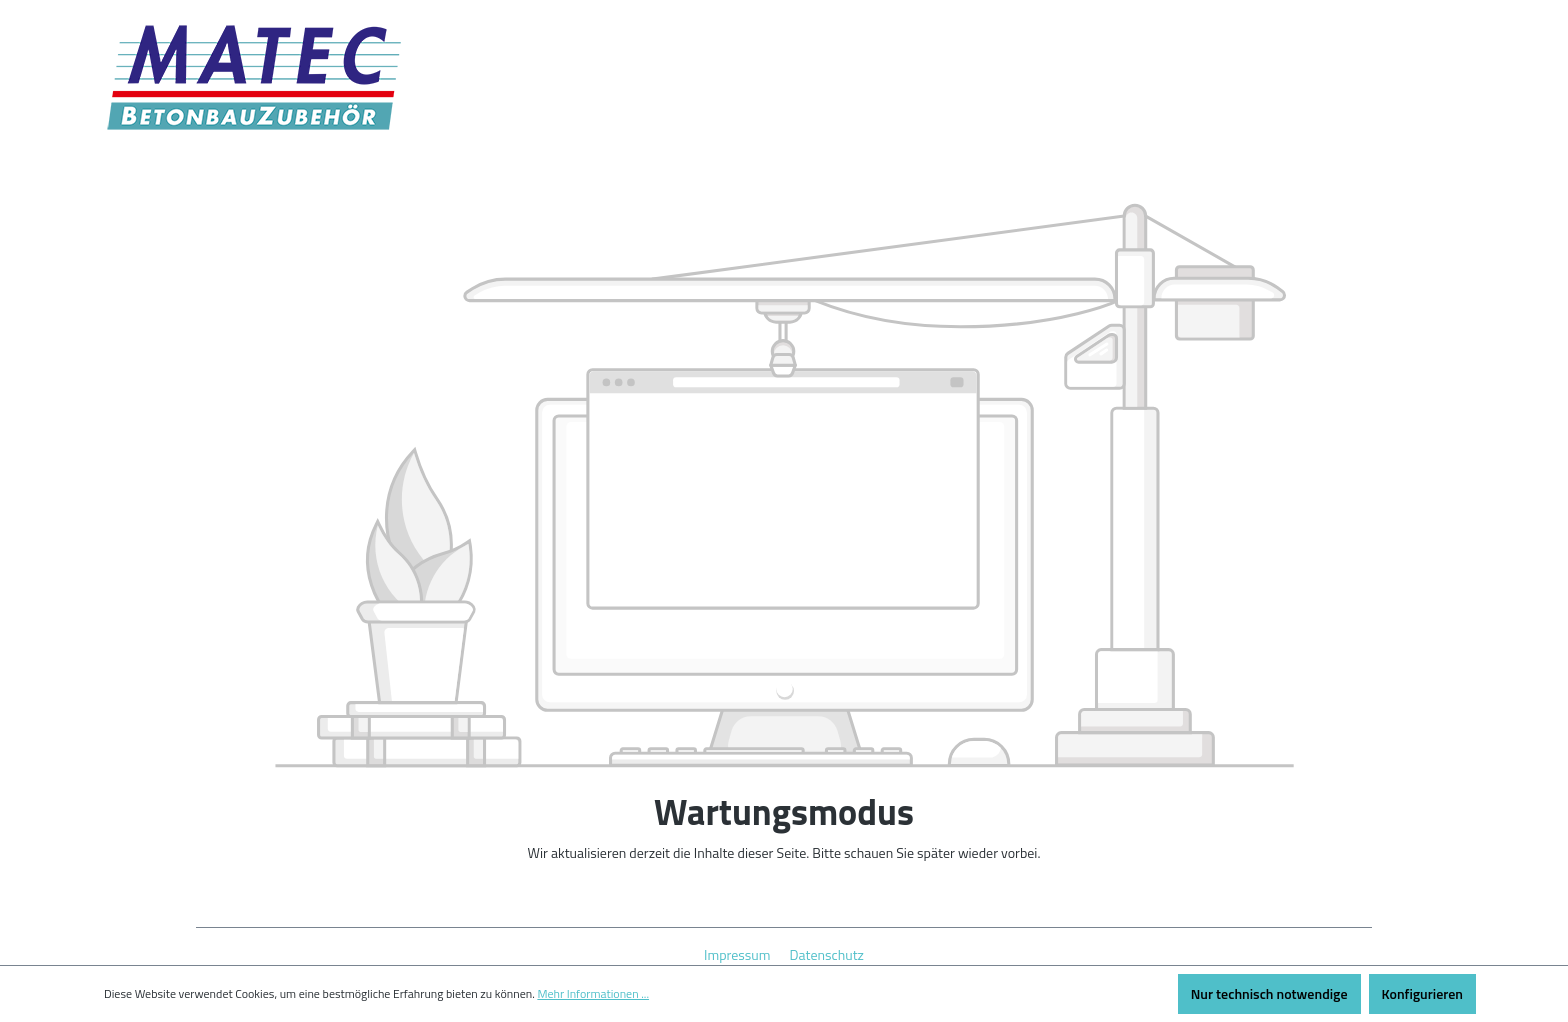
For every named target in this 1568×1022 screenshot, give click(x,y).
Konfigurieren (1422, 993)
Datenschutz (827, 954)
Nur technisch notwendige (1269, 993)
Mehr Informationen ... (593, 994)
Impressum (739, 954)
